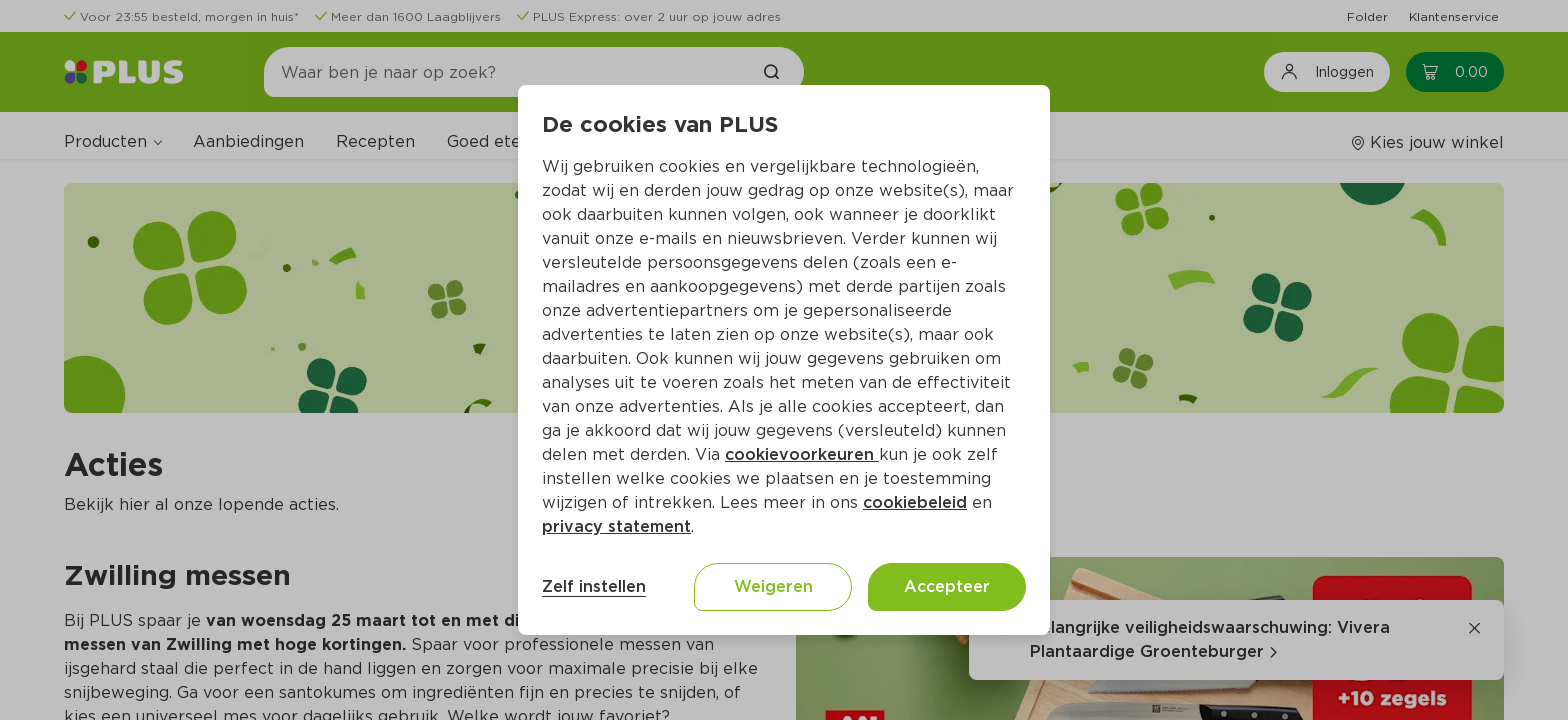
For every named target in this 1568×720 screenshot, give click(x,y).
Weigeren (773, 586)
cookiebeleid (915, 502)
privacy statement (616, 526)
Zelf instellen (594, 586)
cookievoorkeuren (802, 454)
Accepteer (947, 586)
